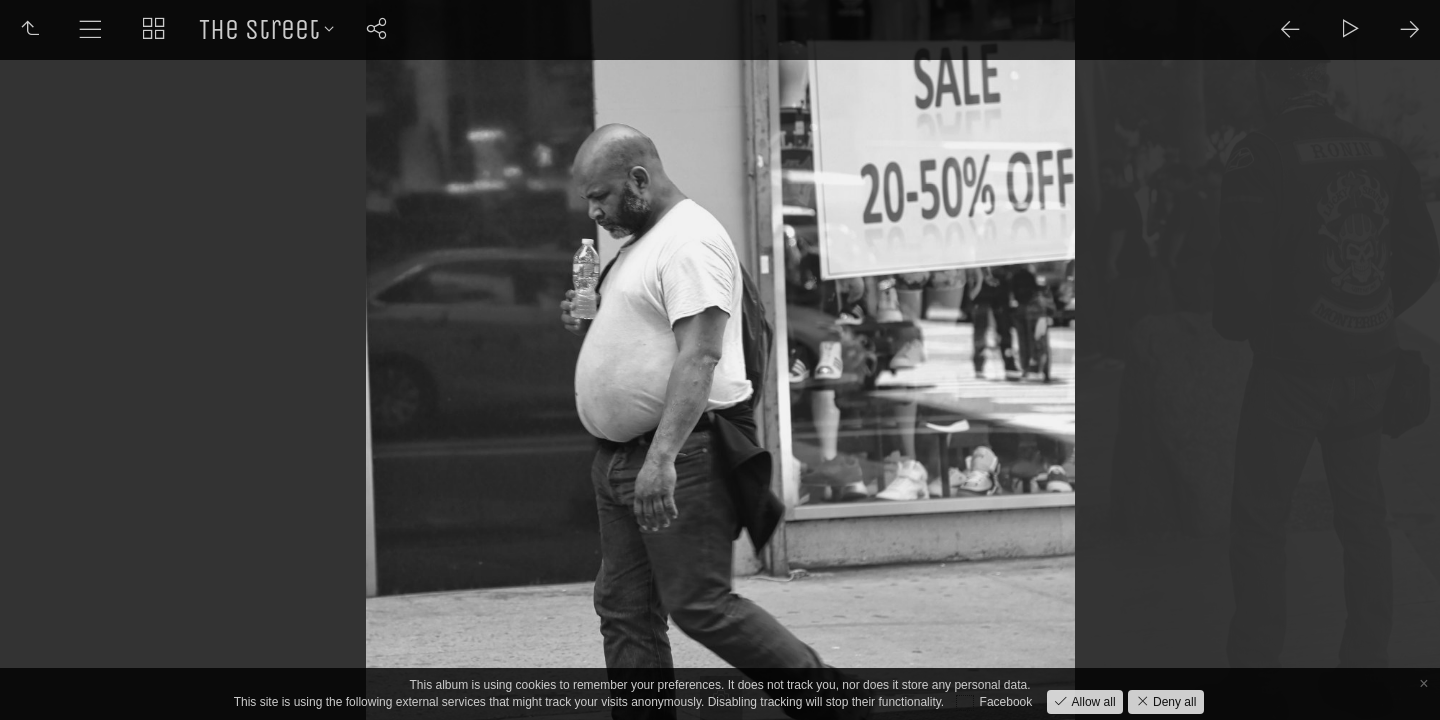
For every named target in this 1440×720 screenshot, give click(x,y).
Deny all (1173, 702)
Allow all (1091, 702)
